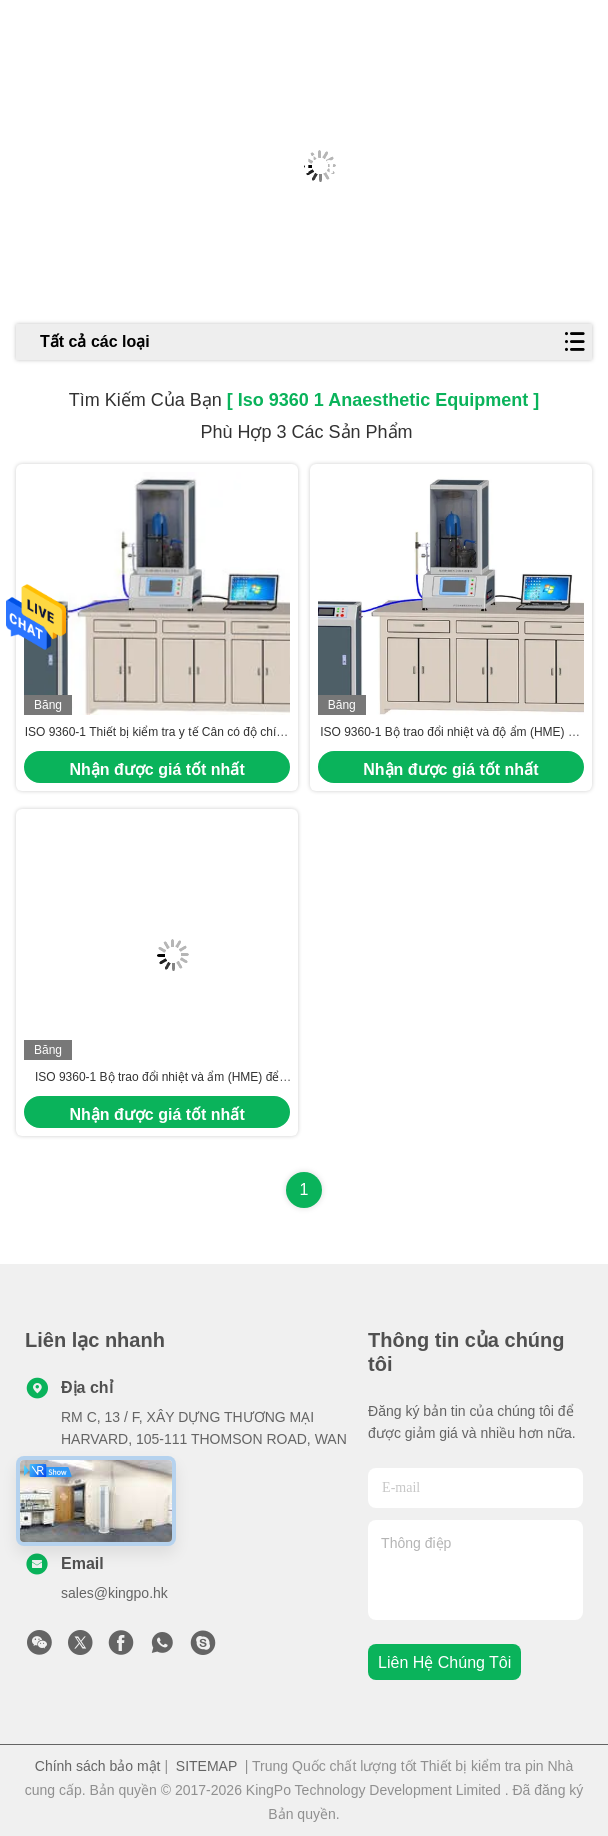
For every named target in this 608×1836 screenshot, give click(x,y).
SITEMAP (206, 1766)
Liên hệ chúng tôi (444, 1662)
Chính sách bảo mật (98, 1766)
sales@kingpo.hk (114, 1593)
